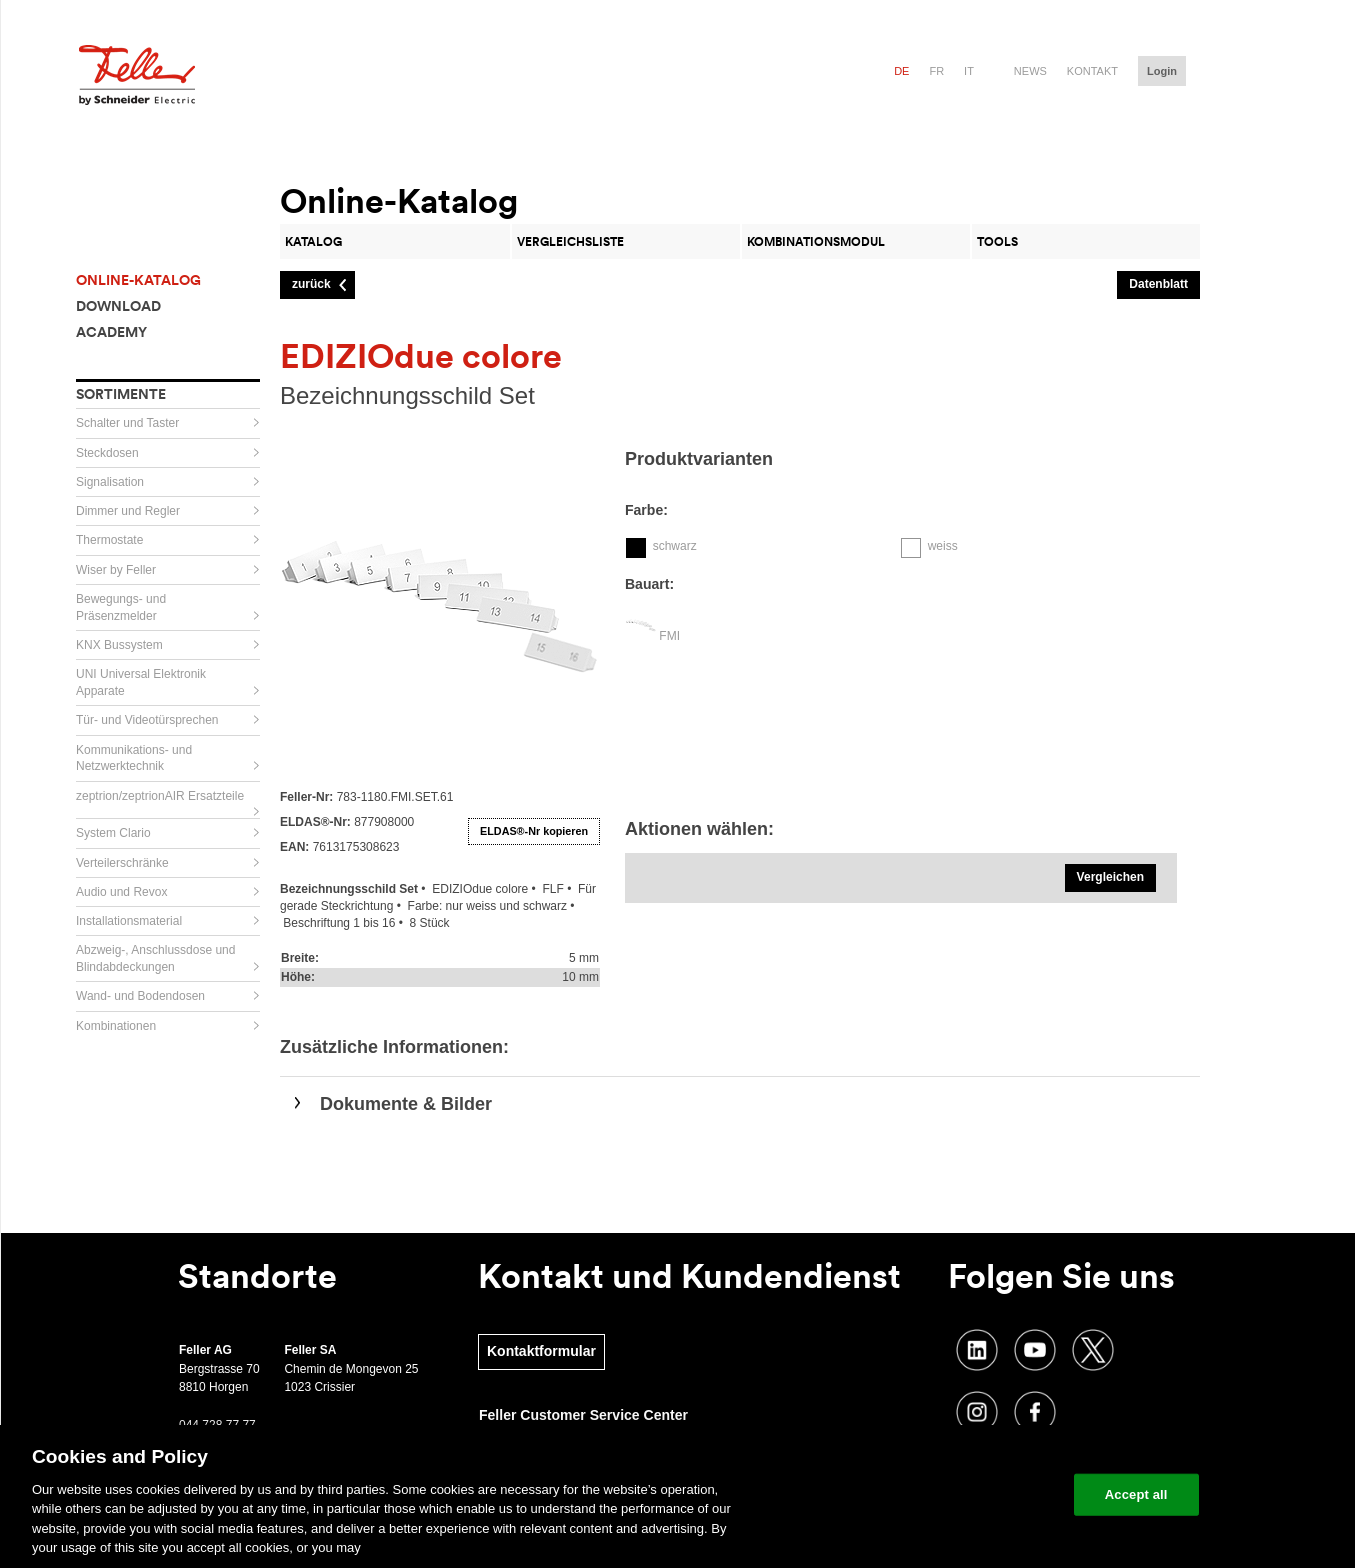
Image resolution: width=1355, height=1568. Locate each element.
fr (936, 71)
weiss (943, 546)
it (969, 71)
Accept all (1136, 1494)
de (901, 71)
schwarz (675, 546)
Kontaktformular (541, 1351)
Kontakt (1092, 71)
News (1030, 71)
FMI (669, 636)
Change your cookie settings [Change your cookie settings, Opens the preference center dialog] (965, 1494)
